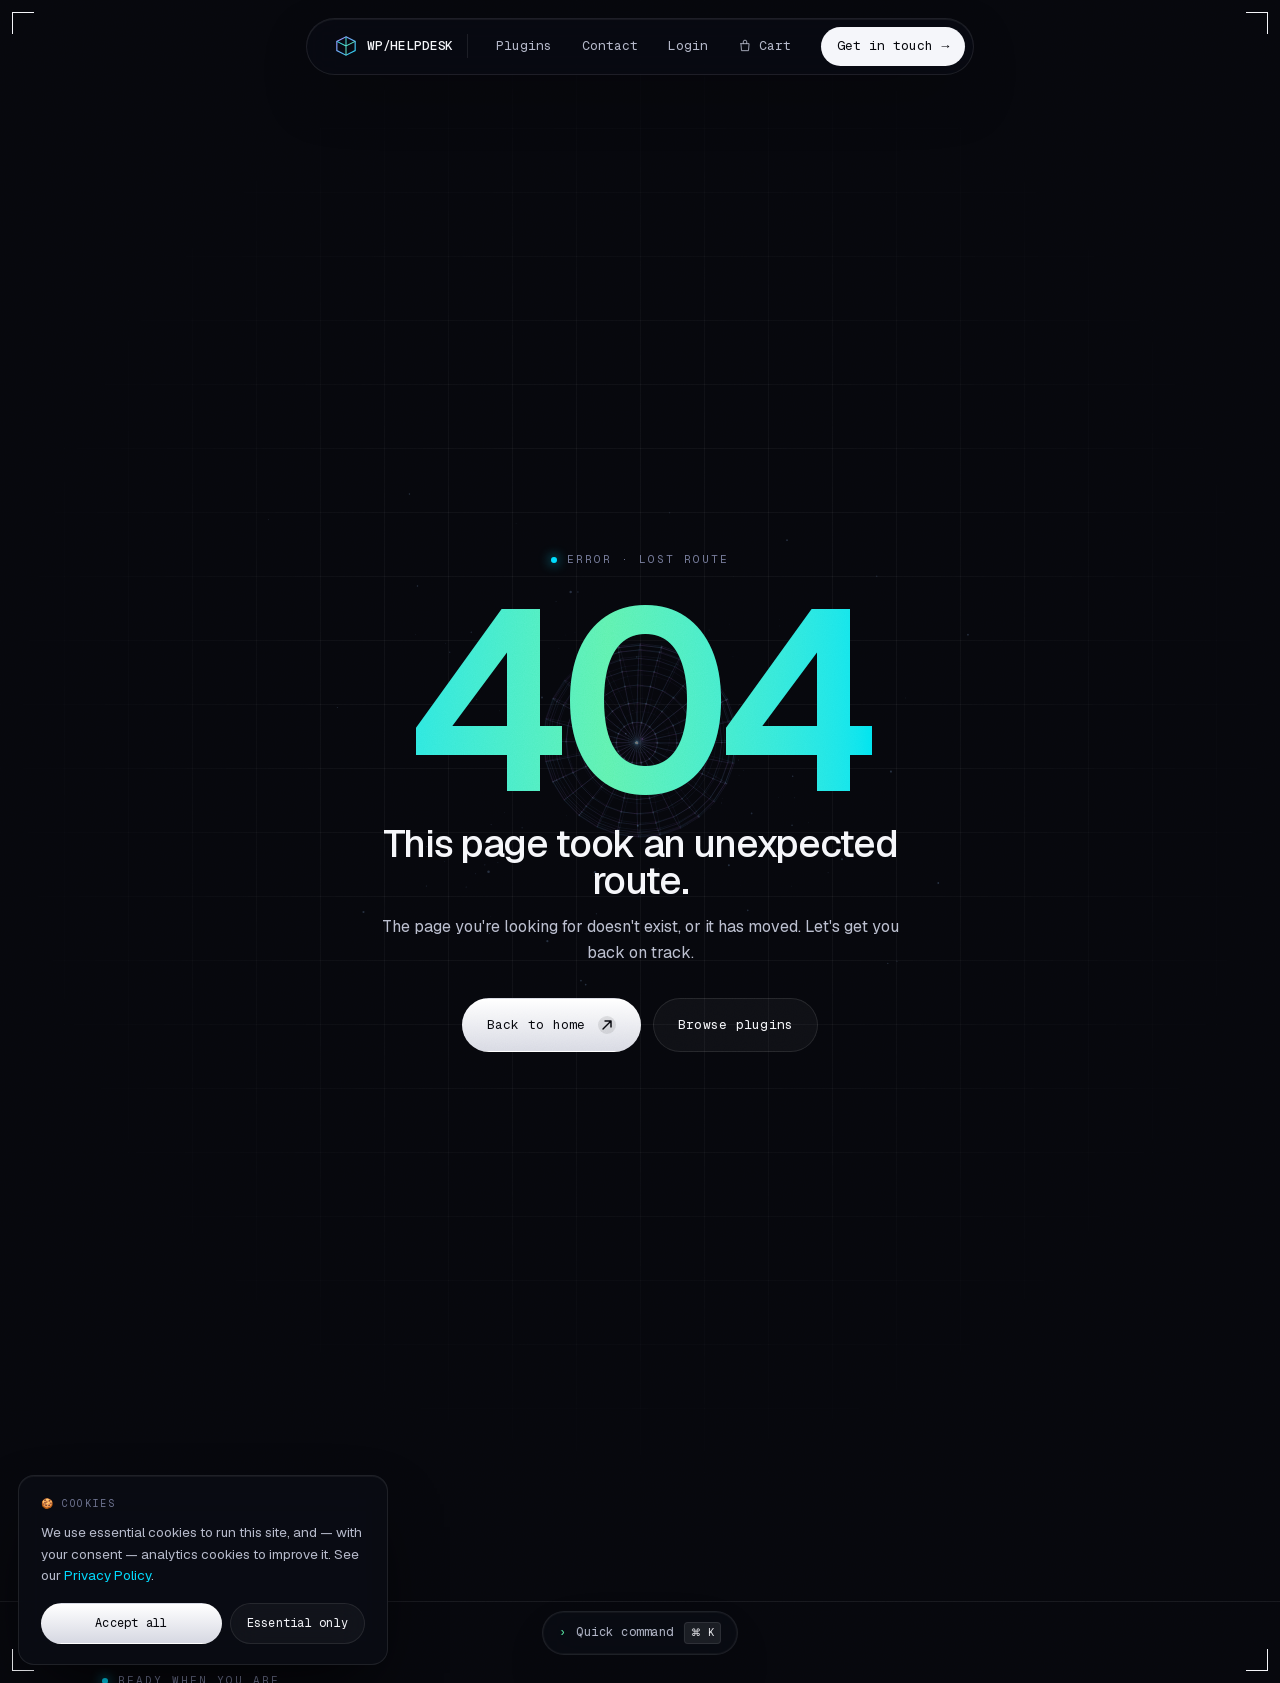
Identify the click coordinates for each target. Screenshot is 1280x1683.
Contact (610, 45)
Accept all (131, 1626)
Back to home (551, 1025)
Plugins (524, 45)
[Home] (399, 46)
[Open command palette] (640, 1633)
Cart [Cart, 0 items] (764, 45)
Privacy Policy (107, 1579)
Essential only (297, 1626)
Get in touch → (893, 45)
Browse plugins (736, 1024)
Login (688, 45)
